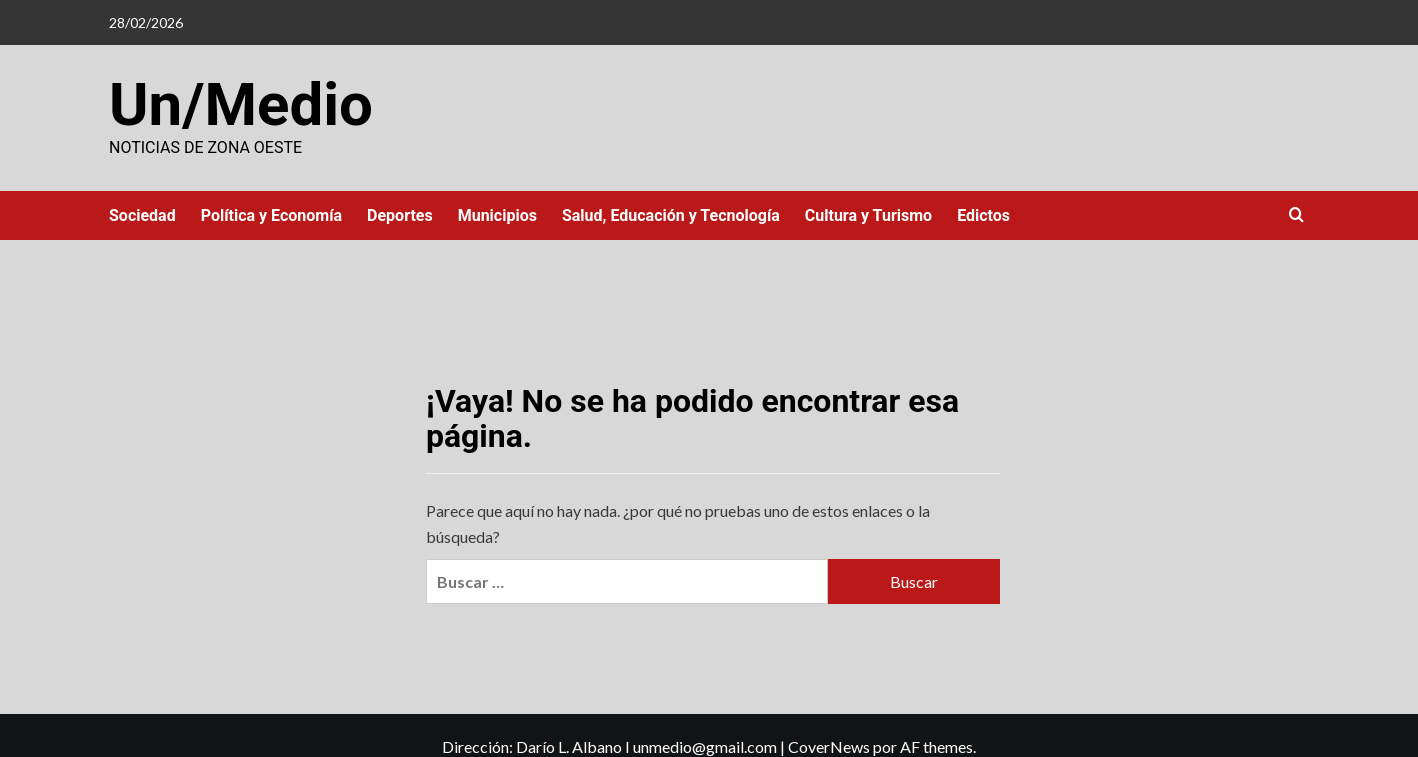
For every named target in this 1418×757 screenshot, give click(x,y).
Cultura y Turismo (868, 215)
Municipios (497, 215)
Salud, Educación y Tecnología (671, 215)
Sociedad (142, 215)
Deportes (400, 215)
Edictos (983, 215)
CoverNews (829, 746)
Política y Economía (271, 215)
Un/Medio (241, 104)
